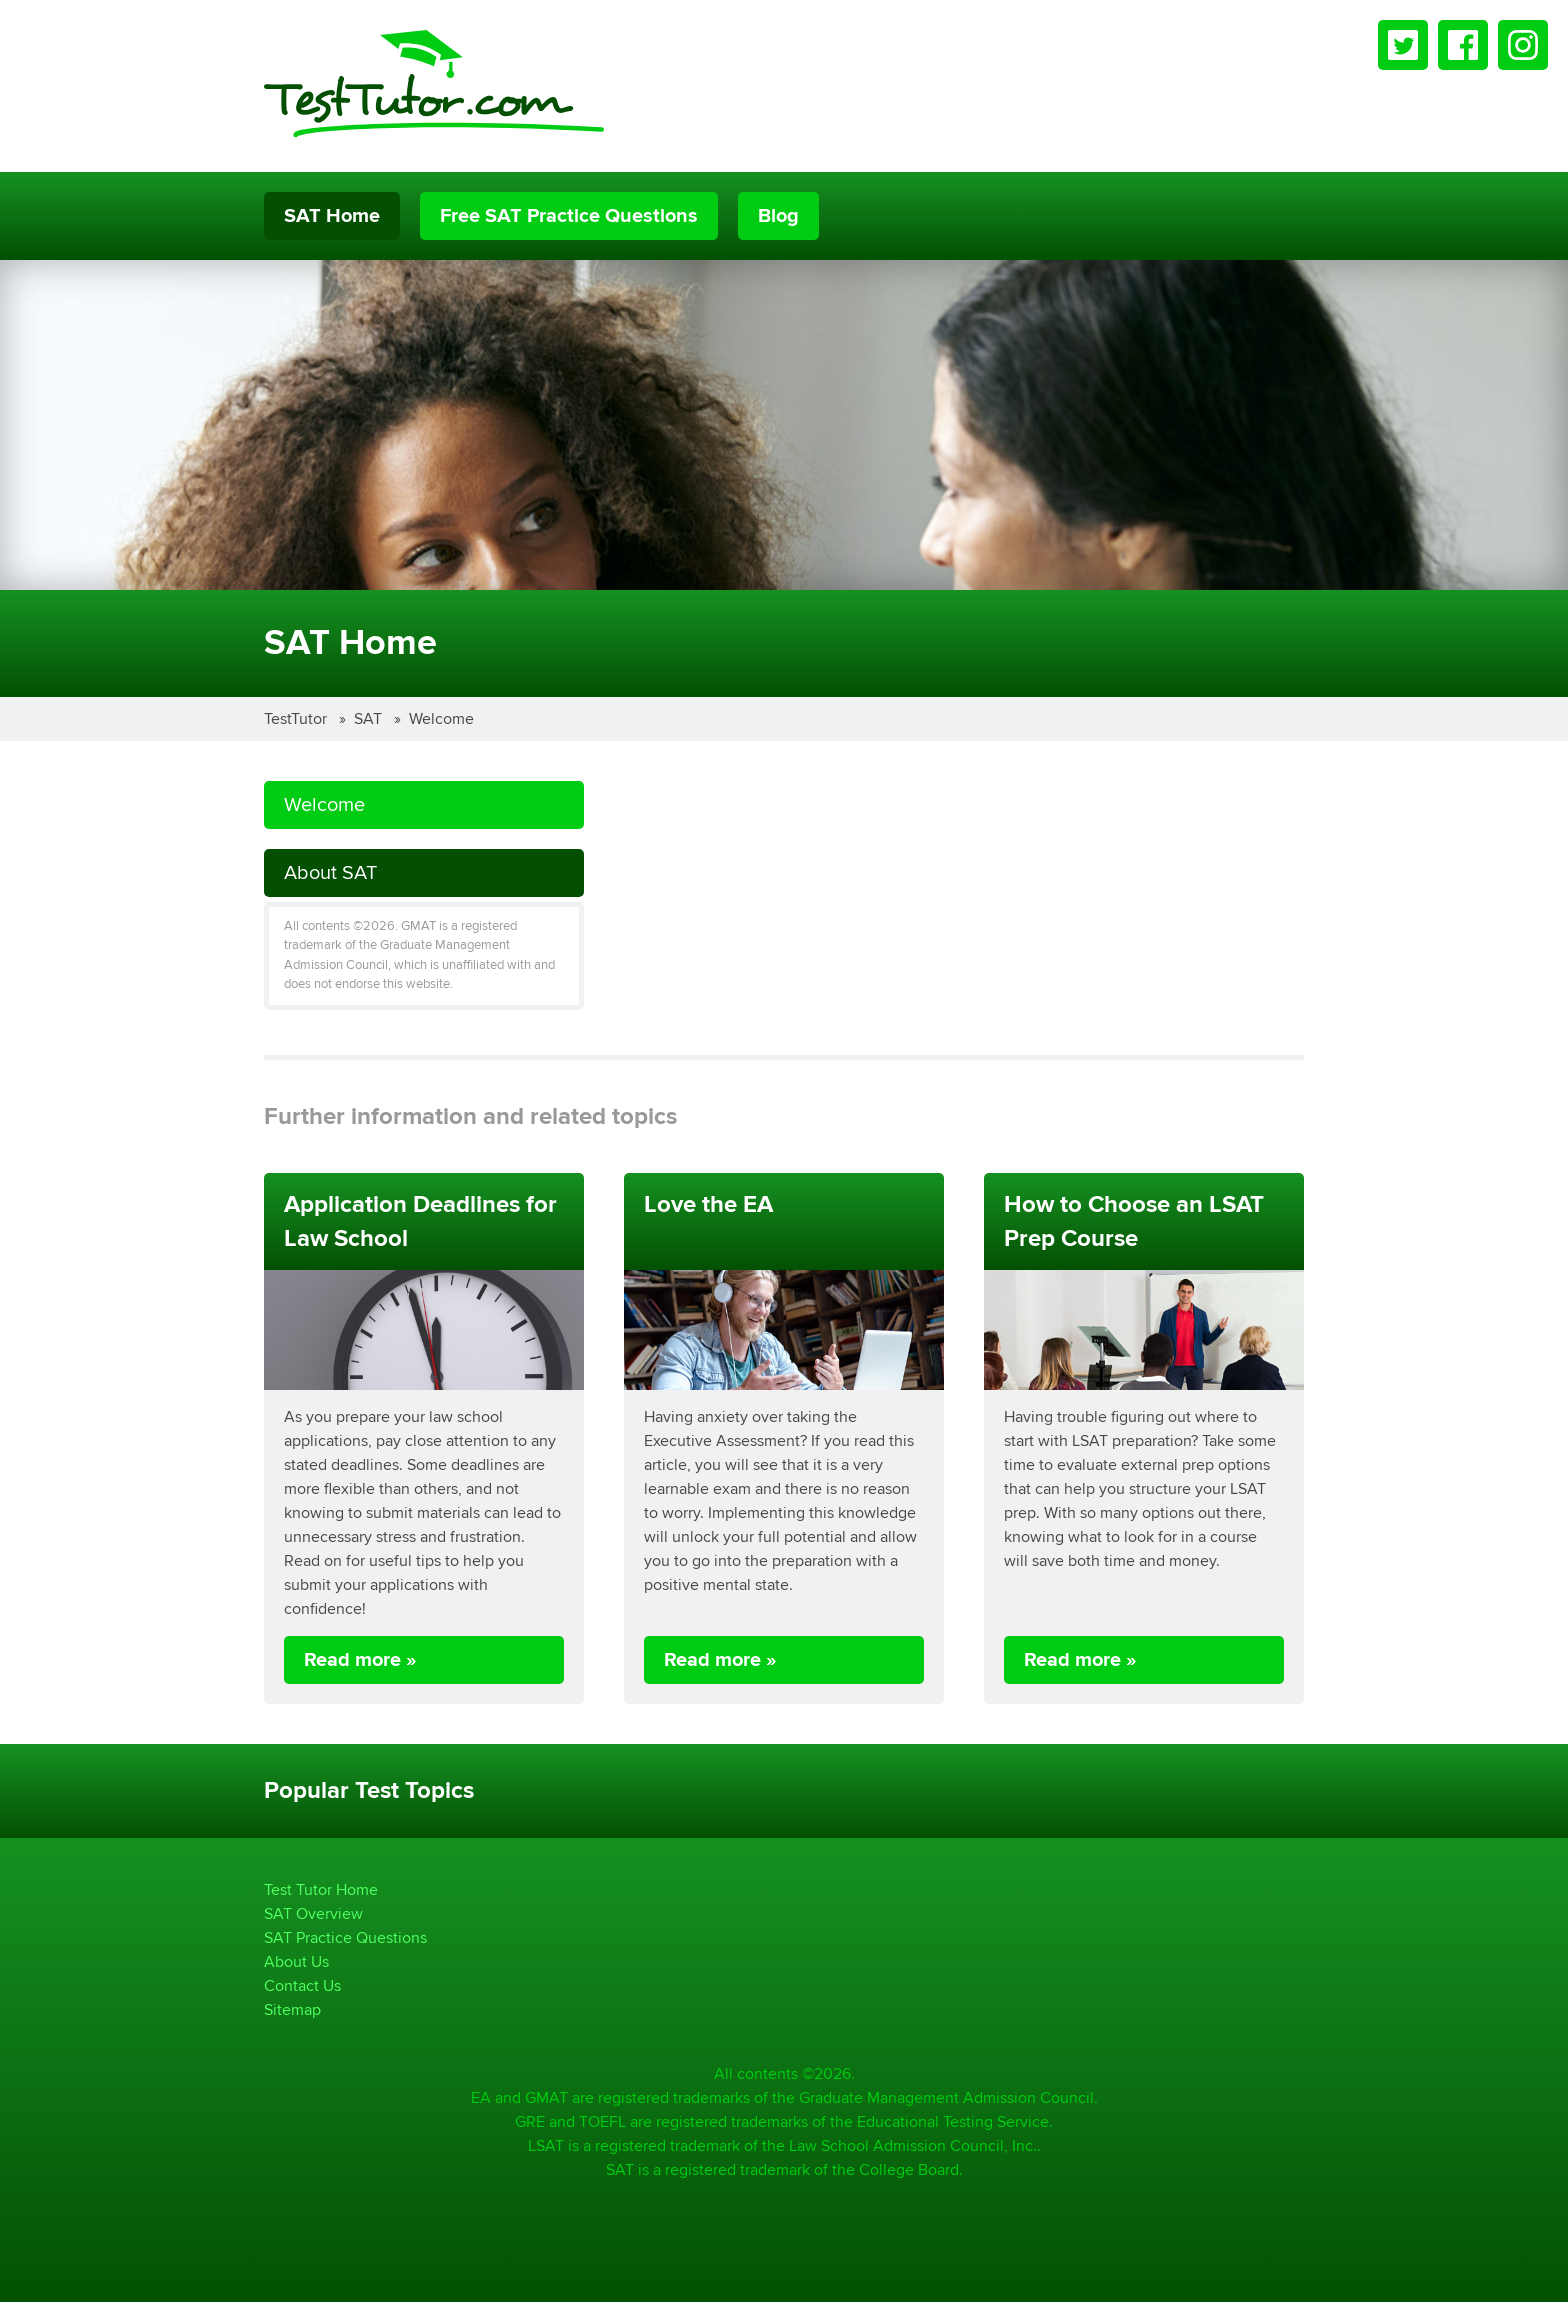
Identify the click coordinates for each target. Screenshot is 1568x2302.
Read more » (360, 1660)
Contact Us (302, 1985)
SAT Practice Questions (345, 1937)
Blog (778, 216)
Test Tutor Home (321, 1889)
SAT (370, 718)
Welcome (441, 718)
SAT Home (332, 216)
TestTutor (297, 718)
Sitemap (292, 2009)
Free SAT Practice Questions (569, 216)
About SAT (330, 872)
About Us (296, 1961)
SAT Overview (313, 1913)
